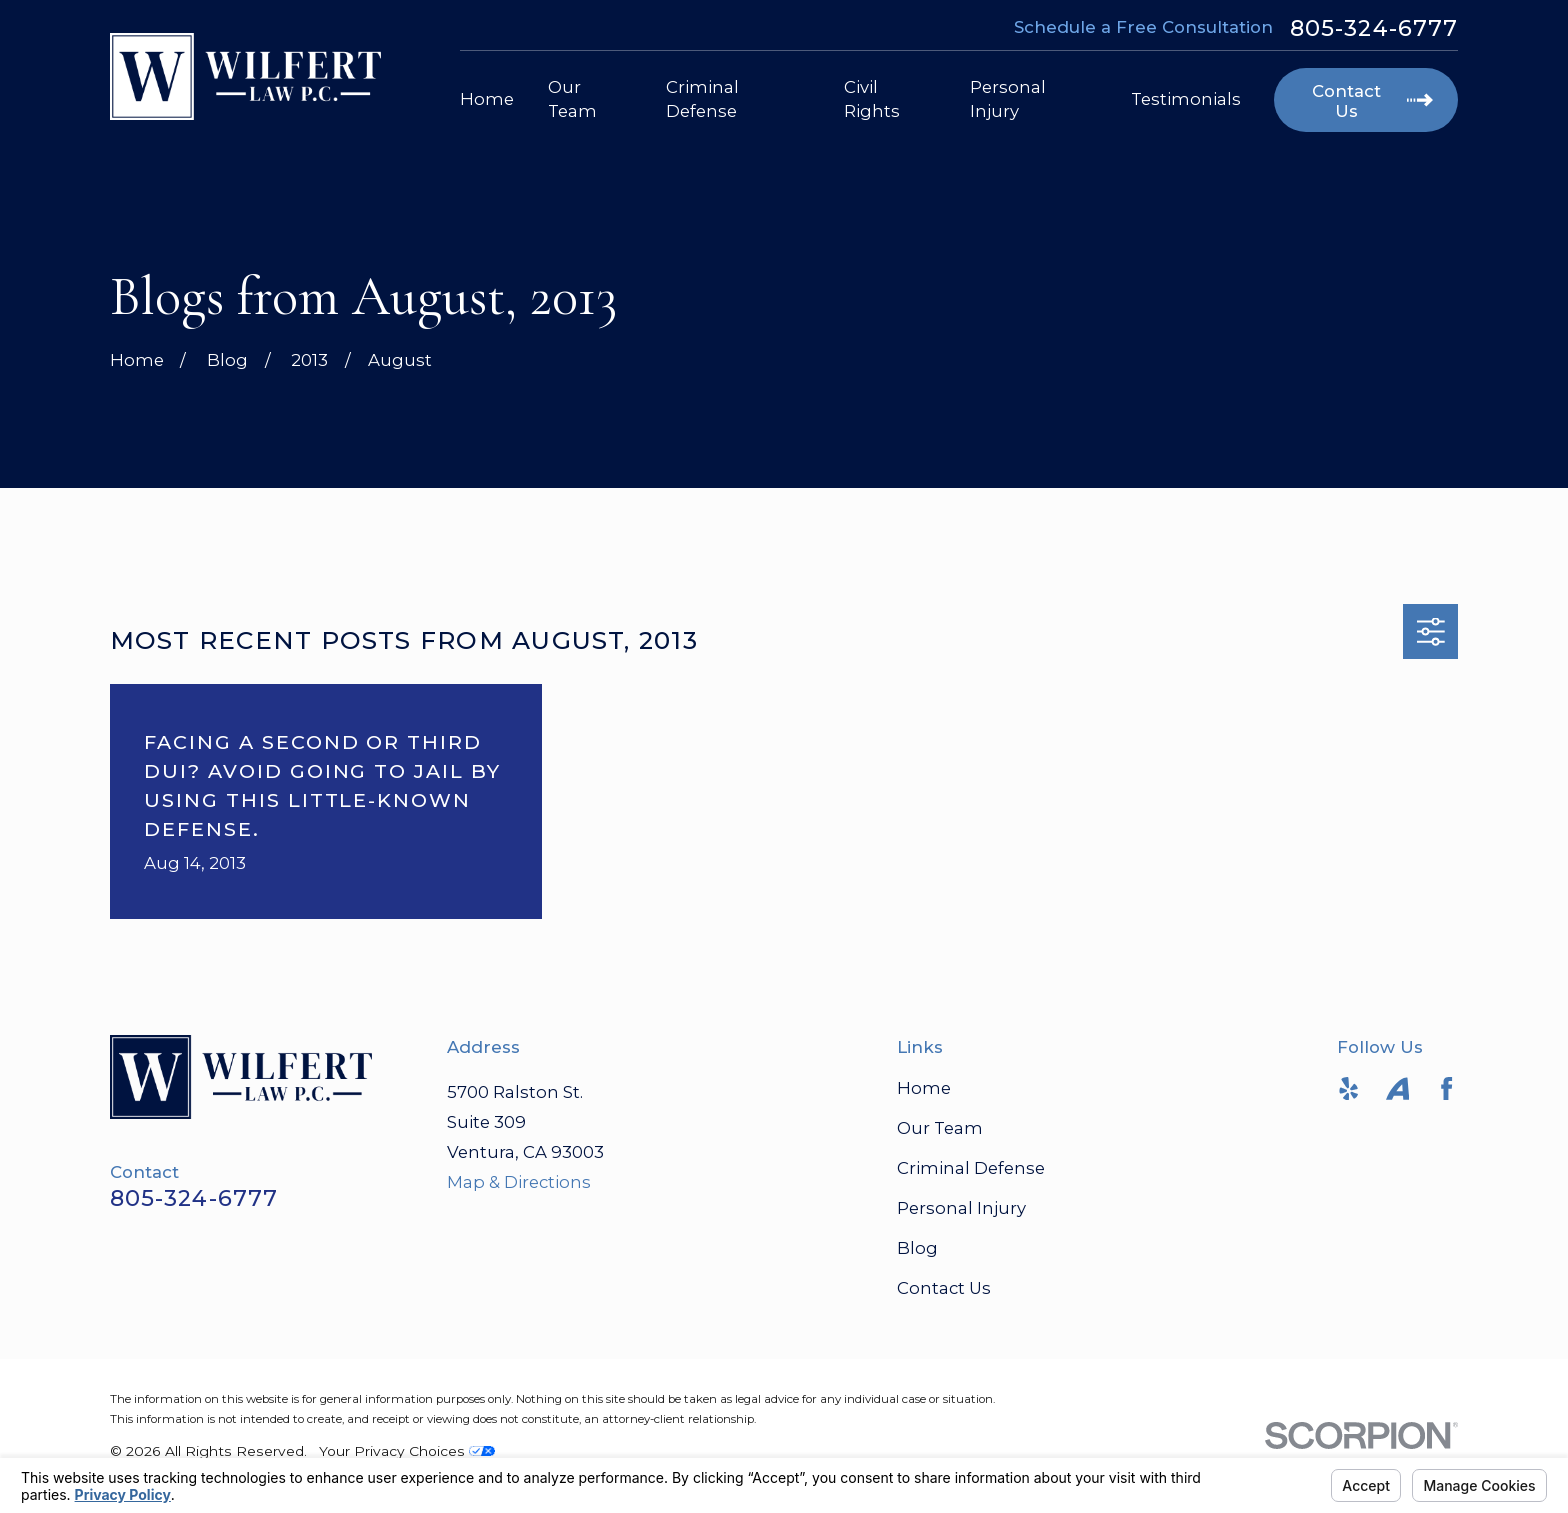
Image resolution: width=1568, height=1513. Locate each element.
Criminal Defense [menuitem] (702, 98)
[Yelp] (1348, 1088)
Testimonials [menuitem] (1186, 99)
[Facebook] (1446, 1088)
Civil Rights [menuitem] (872, 98)
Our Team (940, 1128)
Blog (917, 1248)
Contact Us (944, 1288)
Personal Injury (961, 1208)
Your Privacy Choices (407, 1451)
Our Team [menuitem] (572, 98)
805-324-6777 (1374, 28)
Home (924, 1088)
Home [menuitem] (487, 99)
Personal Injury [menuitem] (1008, 98)
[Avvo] (1397, 1088)
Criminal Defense (971, 1168)
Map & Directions (519, 1182)
